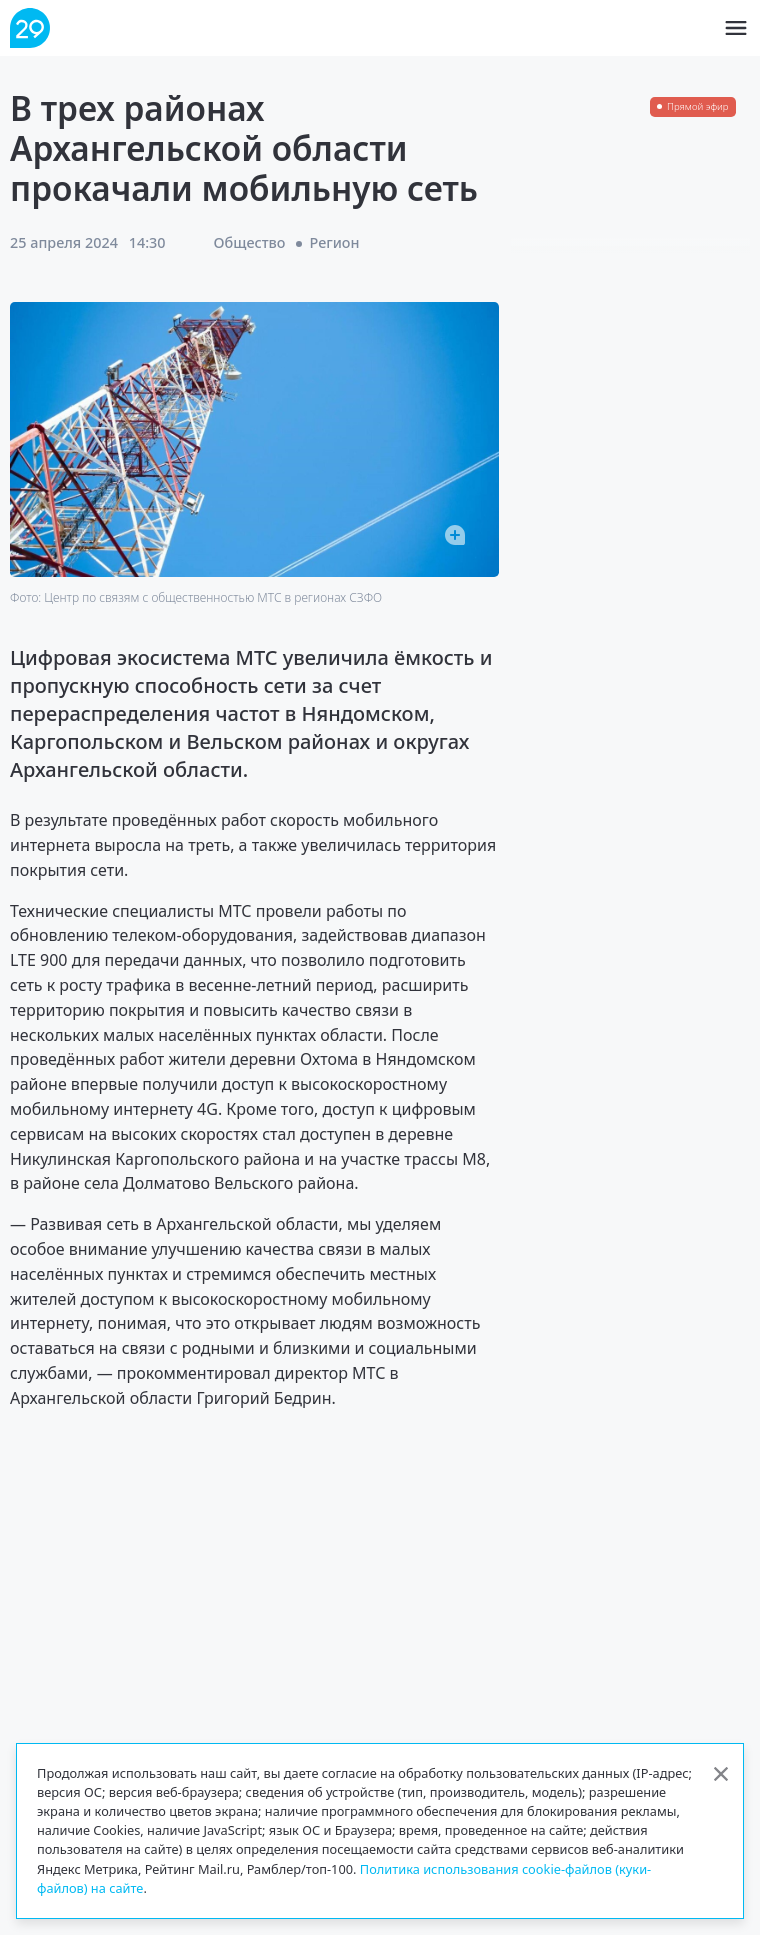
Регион (335, 242)
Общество (250, 242)
